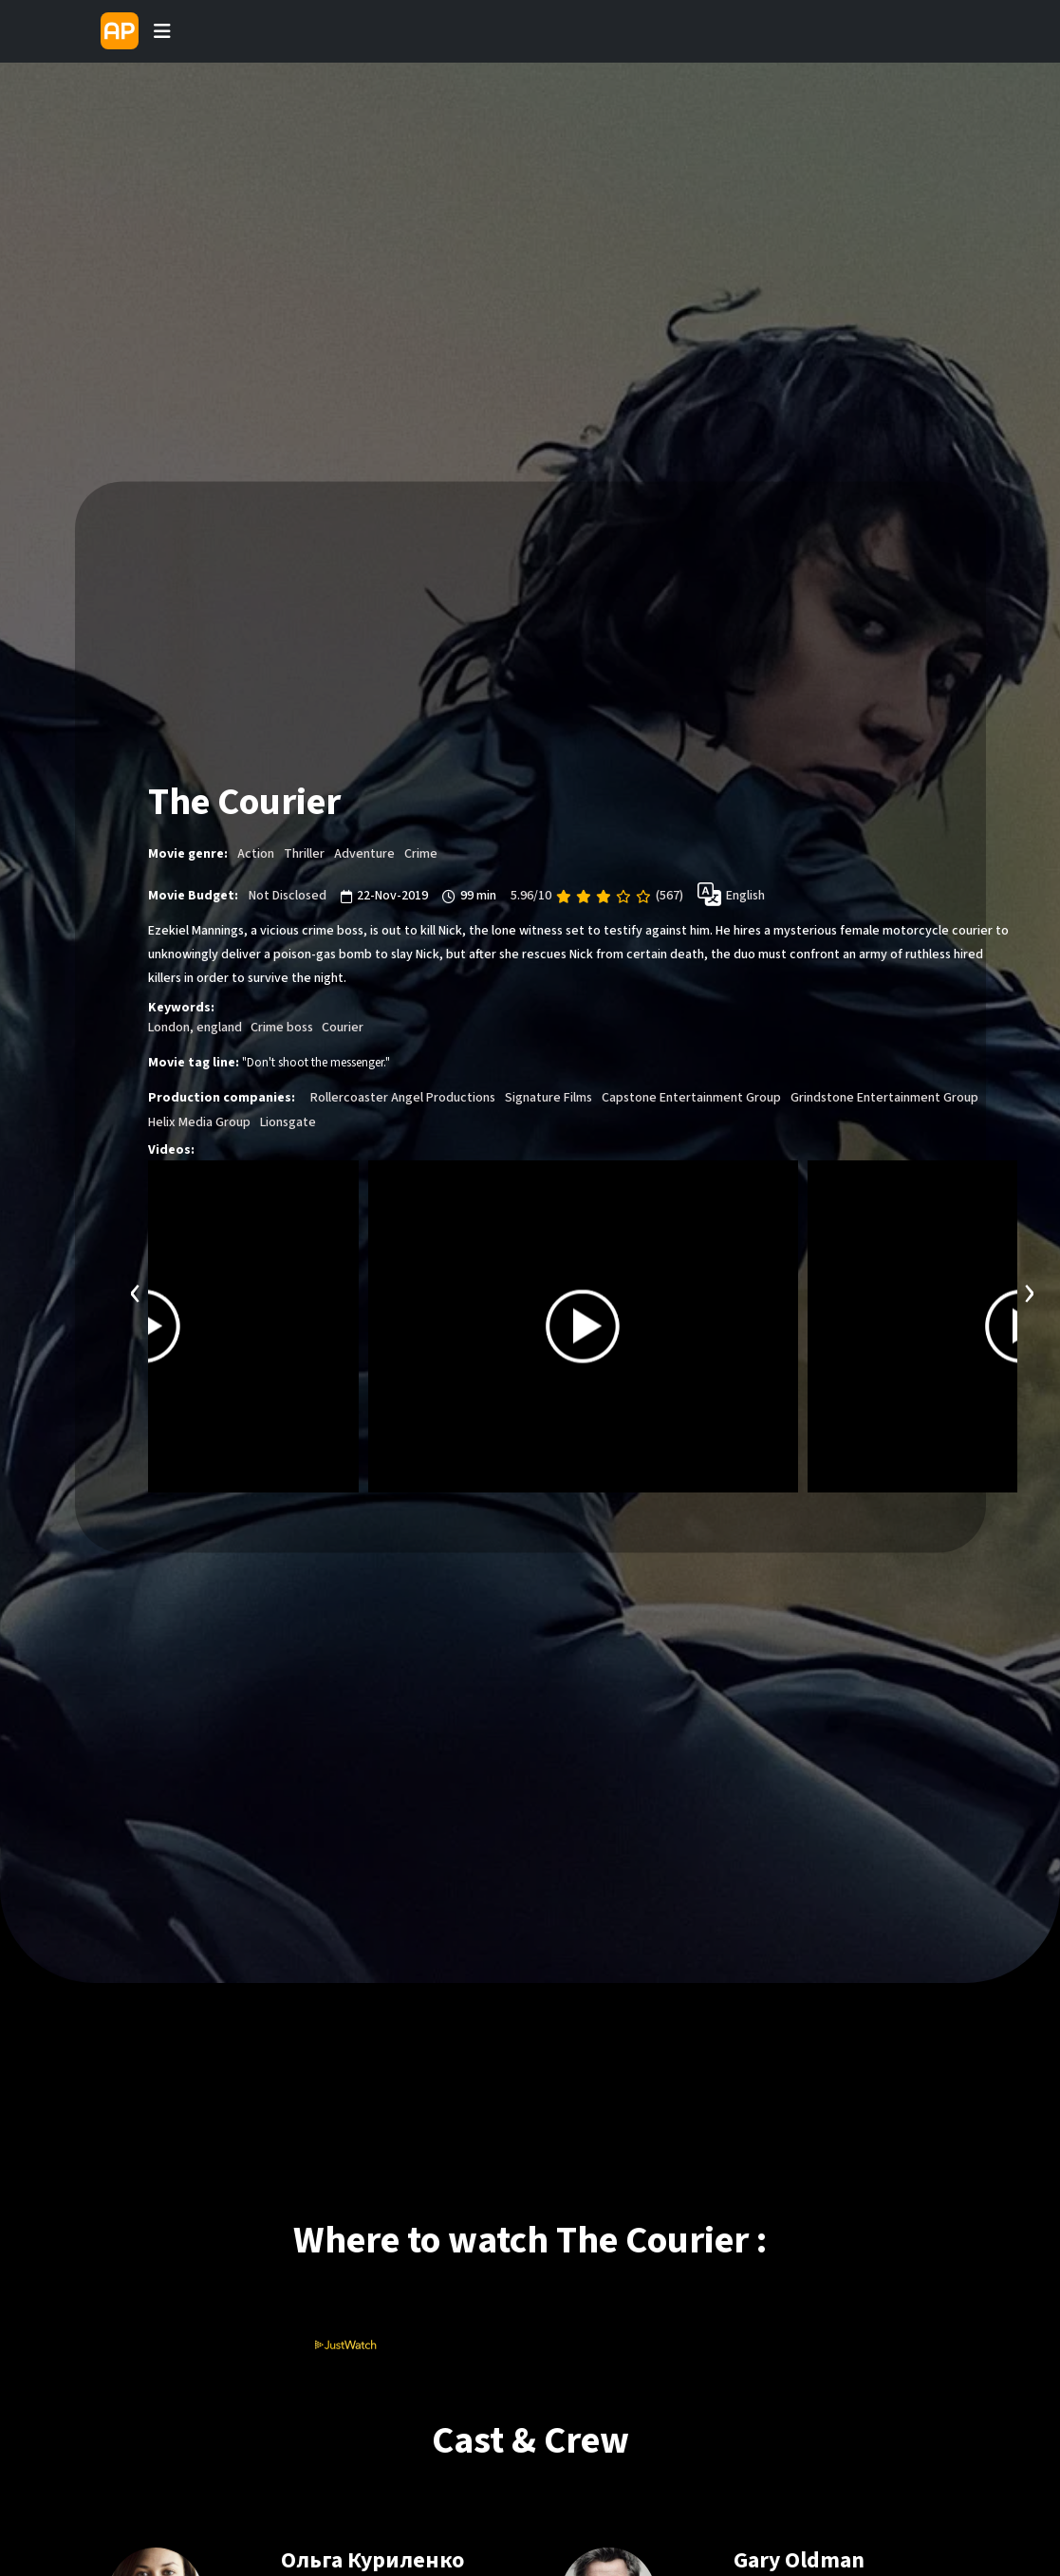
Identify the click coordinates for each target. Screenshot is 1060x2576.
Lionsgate (288, 1123)
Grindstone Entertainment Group (884, 1098)
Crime (420, 854)
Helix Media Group (199, 1123)
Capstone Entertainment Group (691, 1098)
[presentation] (135, 1291)
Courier (342, 1028)
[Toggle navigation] (162, 31)
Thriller (304, 854)
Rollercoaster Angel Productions (402, 1098)
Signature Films (548, 1098)
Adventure (364, 854)
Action (255, 854)
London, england (195, 1028)
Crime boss (282, 1028)
